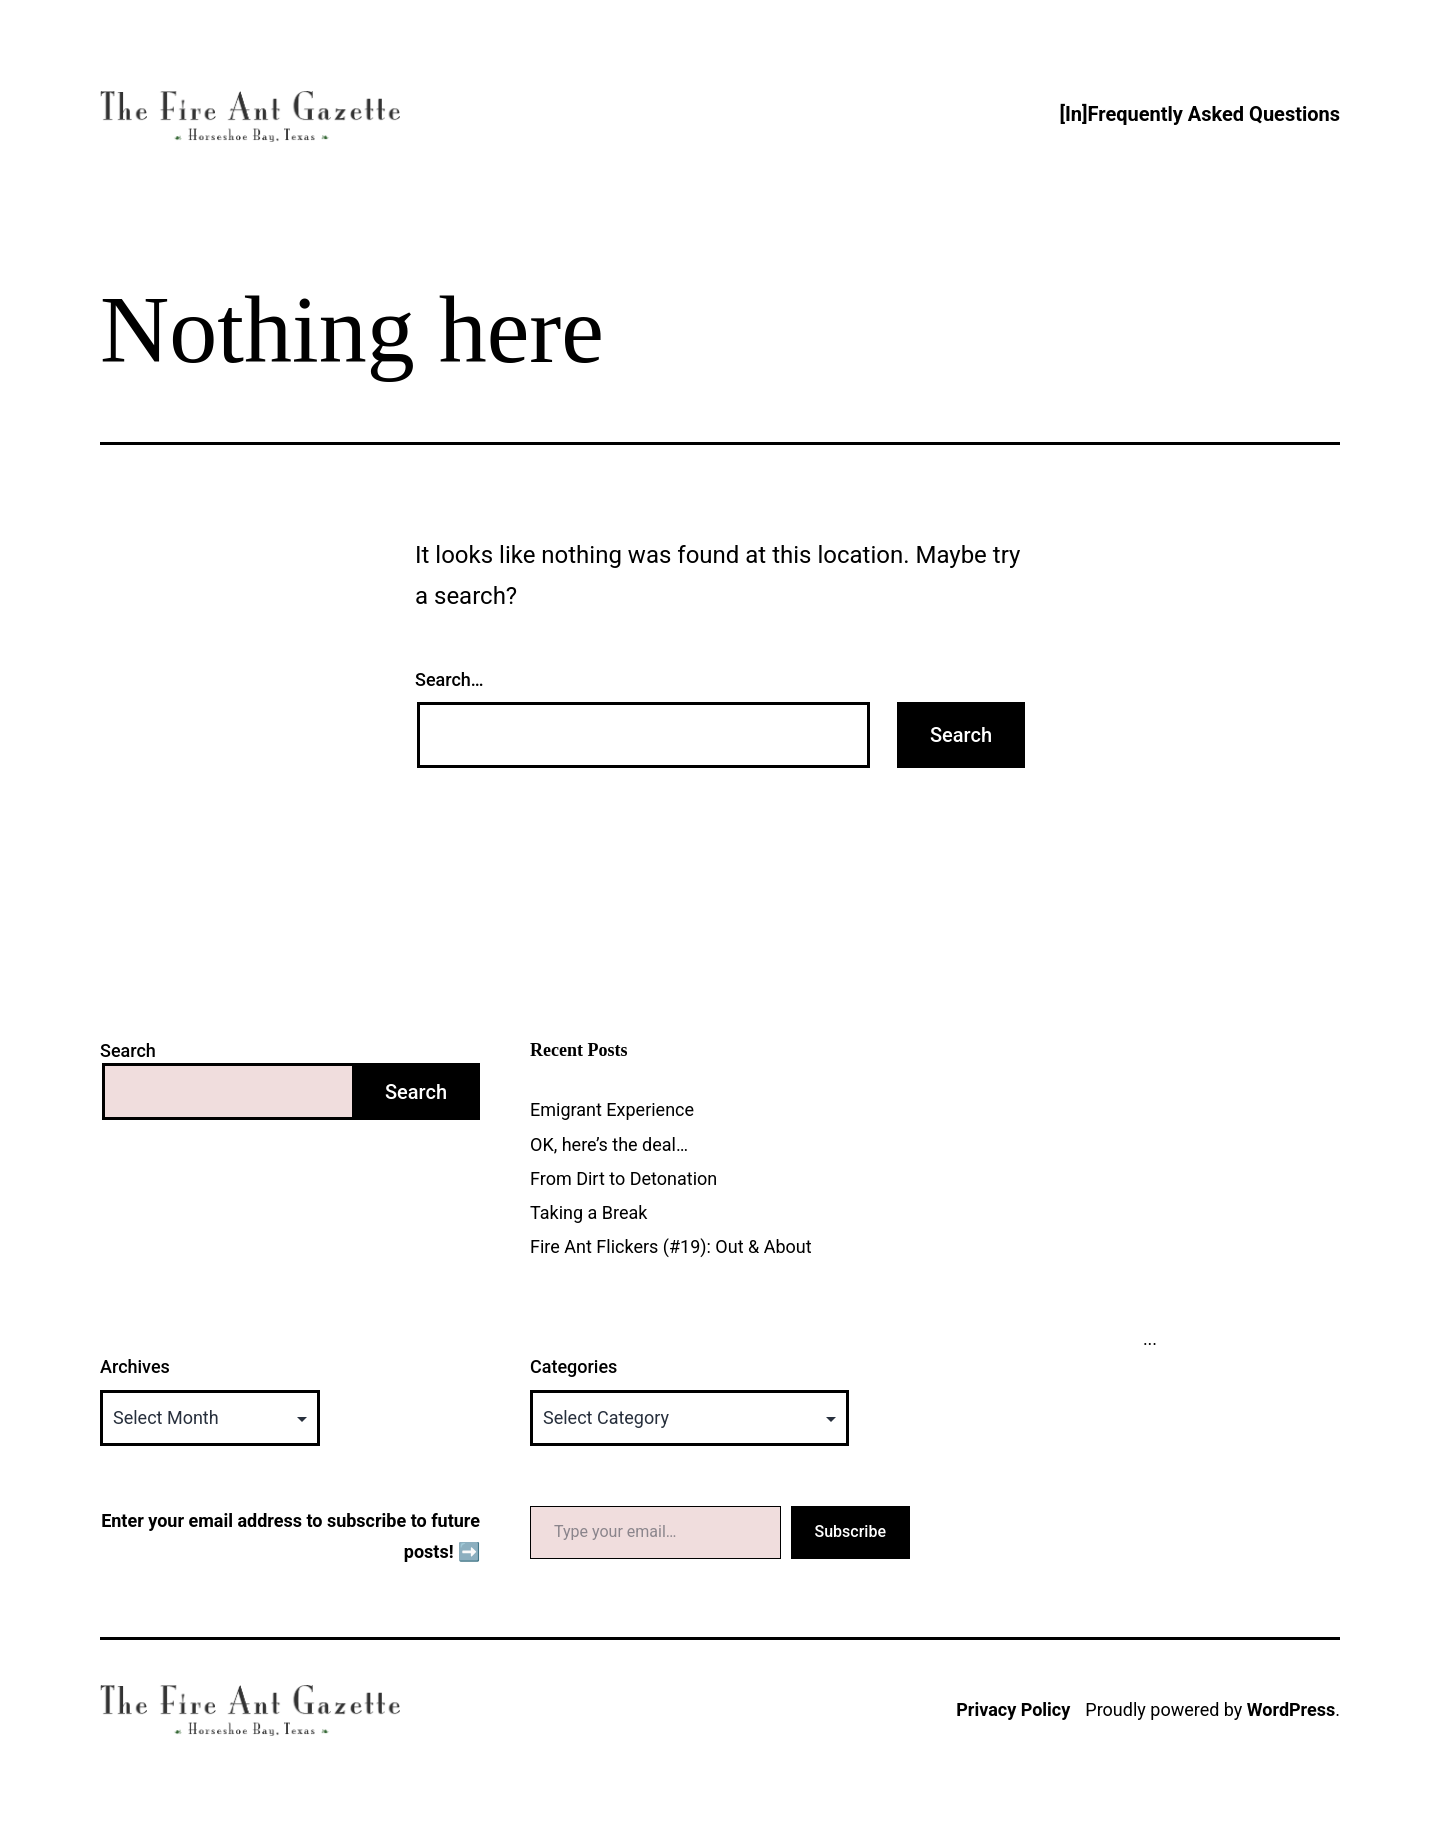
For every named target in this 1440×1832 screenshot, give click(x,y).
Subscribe (850, 1531)
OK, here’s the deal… (609, 1144)
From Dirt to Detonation (623, 1178)
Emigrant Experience (612, 1109)
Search (128, 1050)
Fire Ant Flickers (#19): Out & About (671, 1246)
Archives (135, 1366)
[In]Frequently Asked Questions (1199, 114)
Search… (449, 679)
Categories (573, 1366)
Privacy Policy (1013, 1709)
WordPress (1291, 1709)
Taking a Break (588, 1212)
